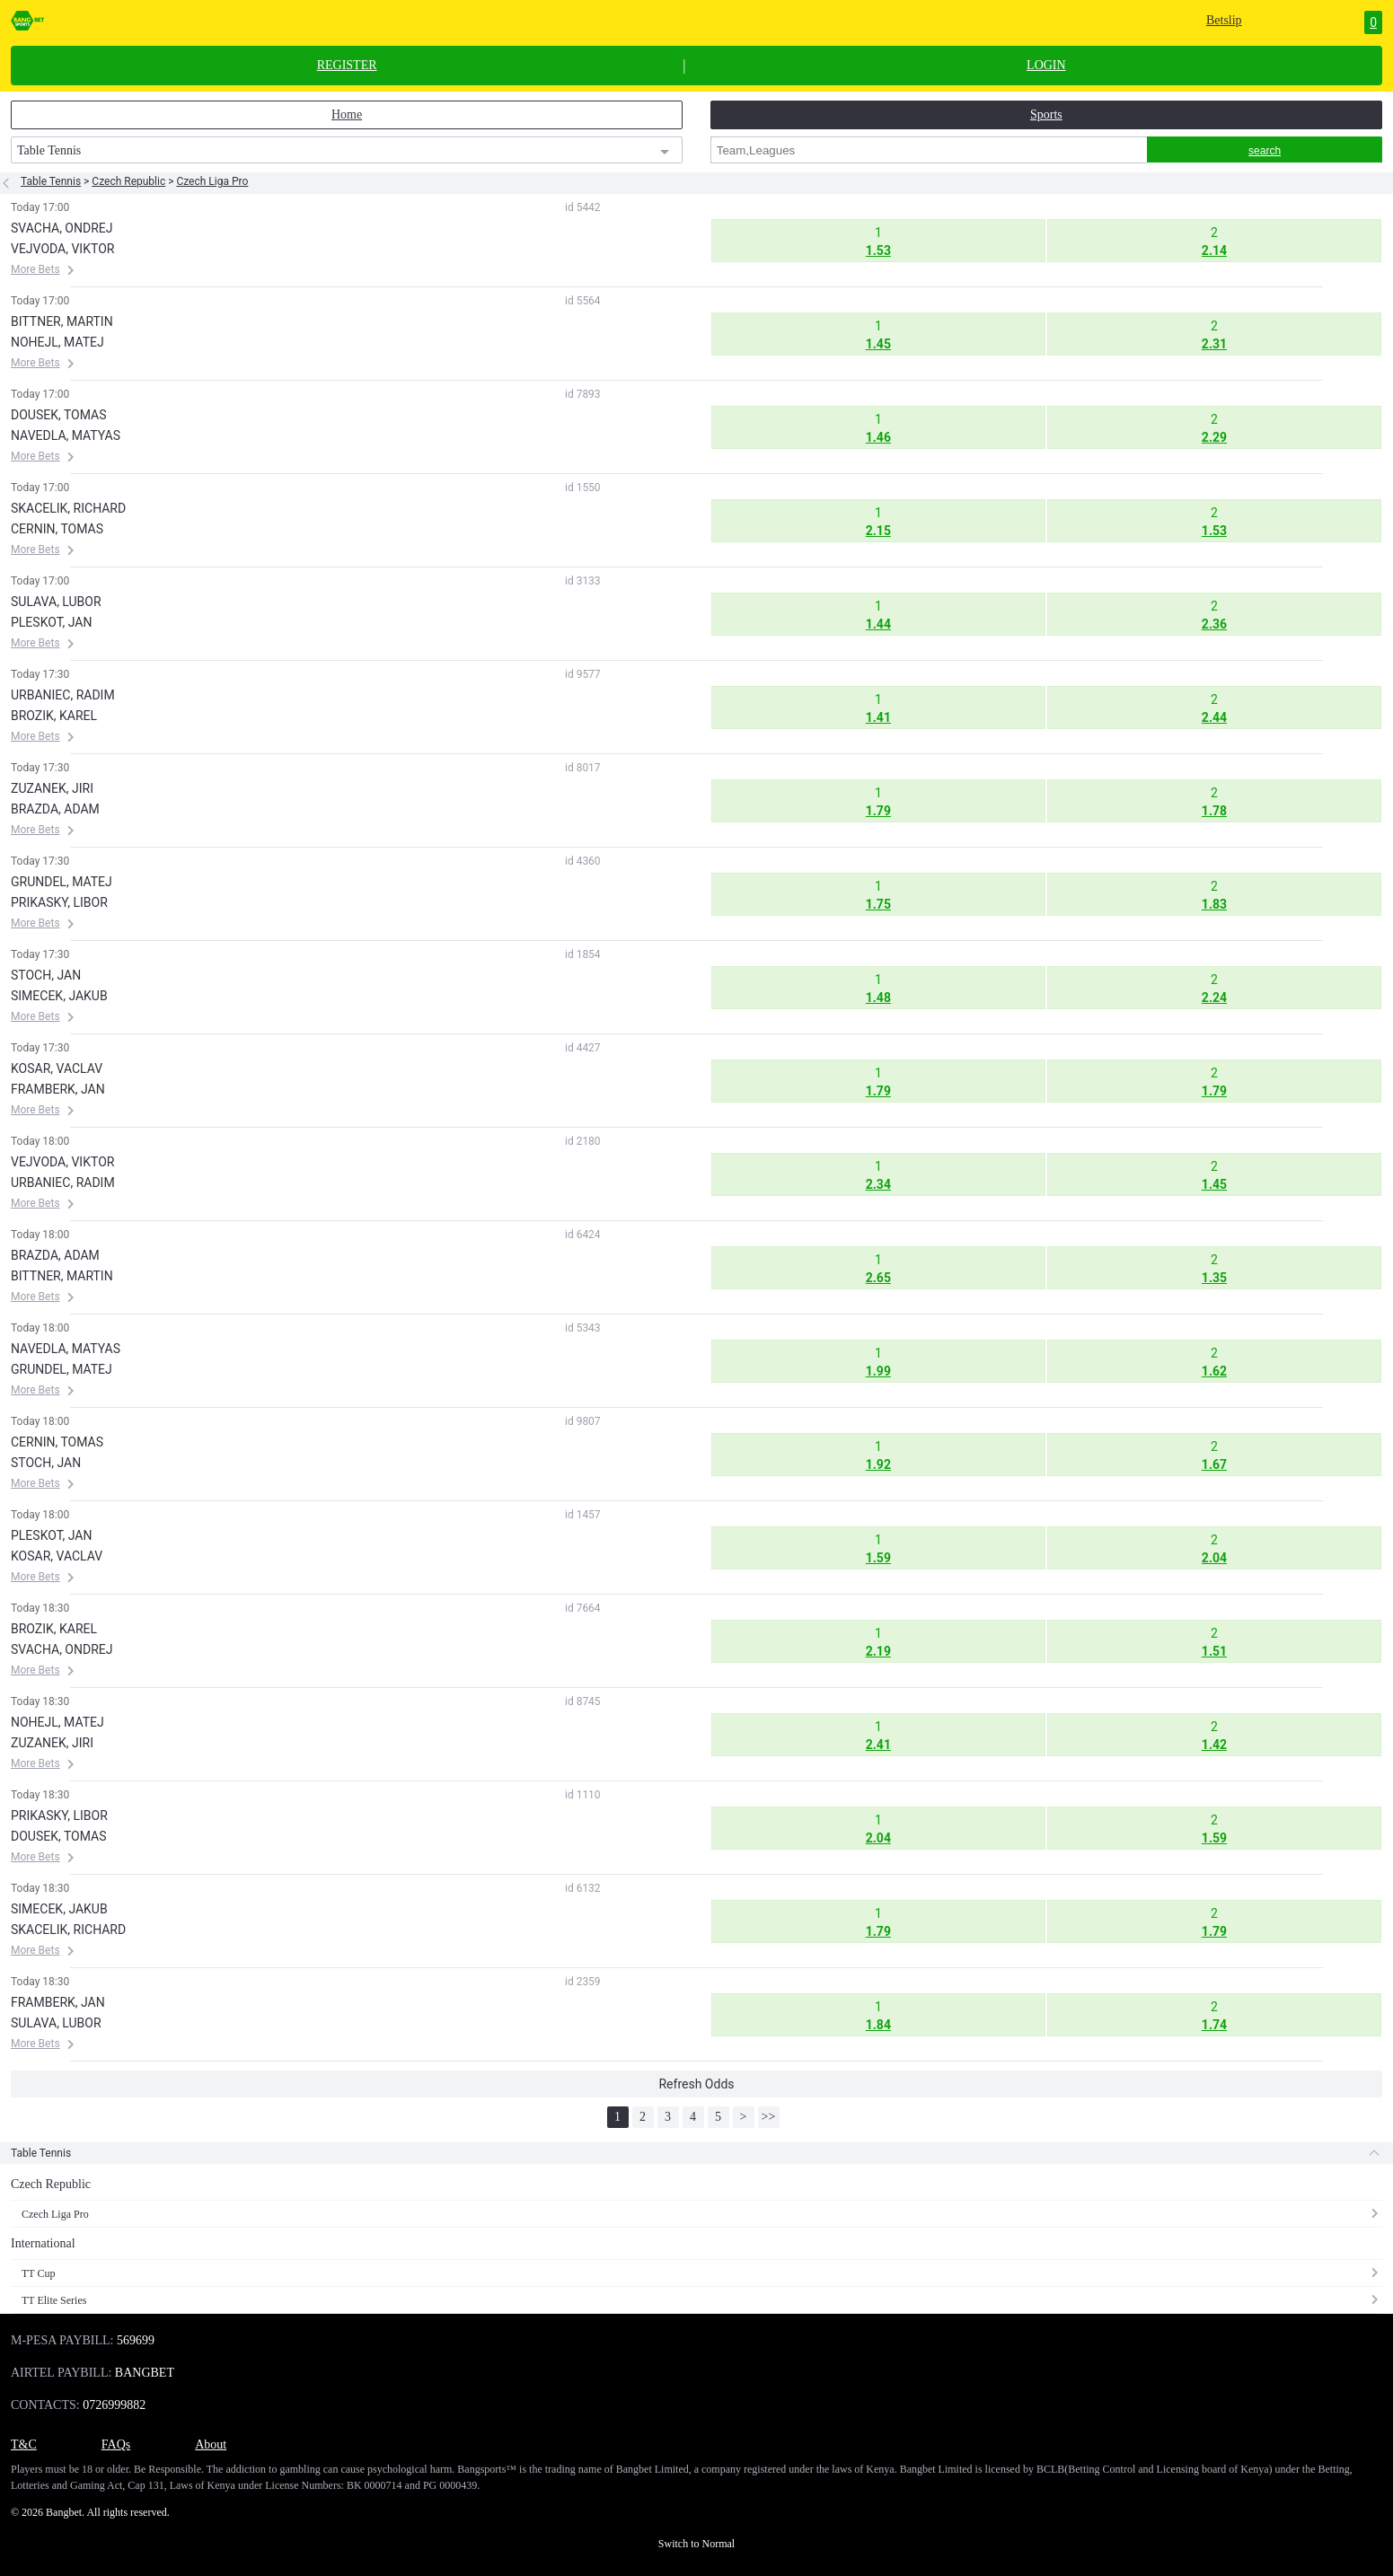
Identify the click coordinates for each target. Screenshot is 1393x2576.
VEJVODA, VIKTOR (62, 249)
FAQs (115, 2444)
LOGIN (1046, 65)
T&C (24, 2444)
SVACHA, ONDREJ (61, 228)
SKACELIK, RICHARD (68, 508)
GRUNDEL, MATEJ (61, 882)
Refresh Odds (696, 2084)
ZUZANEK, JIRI (52, 788)
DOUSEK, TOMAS (59, 415)
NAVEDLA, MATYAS (65, 435)
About (210, 2444)
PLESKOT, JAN (51, 622)
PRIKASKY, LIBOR (59, 902)
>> (769, 2116)
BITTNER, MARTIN (62, 321)
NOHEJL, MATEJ (57, 342)
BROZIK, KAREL (54, 715)
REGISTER (347, 65)
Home (346, 114)
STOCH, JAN (46, 975)
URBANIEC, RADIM (63, 695)
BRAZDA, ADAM (55, 809)
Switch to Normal (696, 2543)
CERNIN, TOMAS (57, 529)
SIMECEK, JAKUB (59, 996)
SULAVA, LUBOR (56, 601)
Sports (1046, 114)
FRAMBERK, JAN (58, 1089)
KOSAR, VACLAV (56, 1068)
